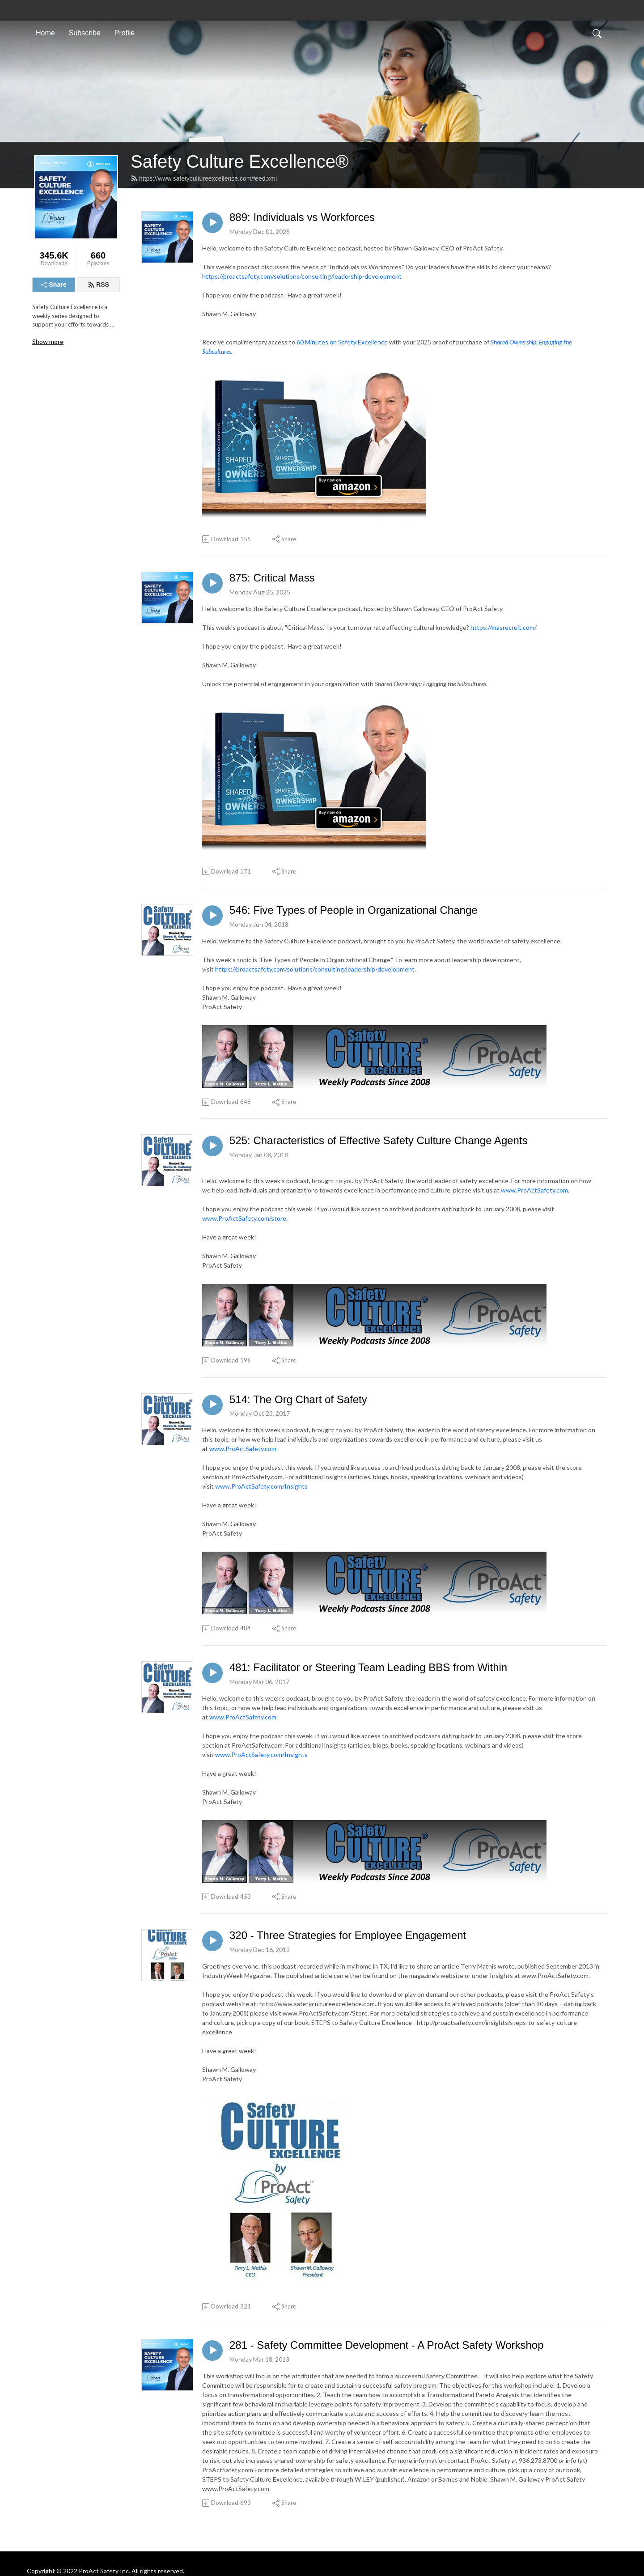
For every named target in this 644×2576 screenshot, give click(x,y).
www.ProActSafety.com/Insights (261, 1486)
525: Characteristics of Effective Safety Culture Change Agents (378, 1140)
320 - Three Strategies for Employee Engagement (347, 1935)
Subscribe (85, 33)
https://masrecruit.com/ (503, 627)
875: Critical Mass (272, 578)
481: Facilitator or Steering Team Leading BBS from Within (368, 1667)
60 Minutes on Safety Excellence (342, 342)
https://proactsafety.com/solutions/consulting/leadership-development (302, 276)
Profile (124, 33)
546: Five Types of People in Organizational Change (353, 910)
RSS (98, 284)
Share (54, 284)
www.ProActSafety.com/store (244, 1218)
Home (45, 33)
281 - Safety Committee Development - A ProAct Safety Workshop (386, 2345)
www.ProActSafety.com (534, 1190)
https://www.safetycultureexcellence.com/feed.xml (204, 178)
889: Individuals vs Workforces (302, 217)
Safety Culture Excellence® (239, 161)
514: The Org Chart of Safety (298, 1399)
